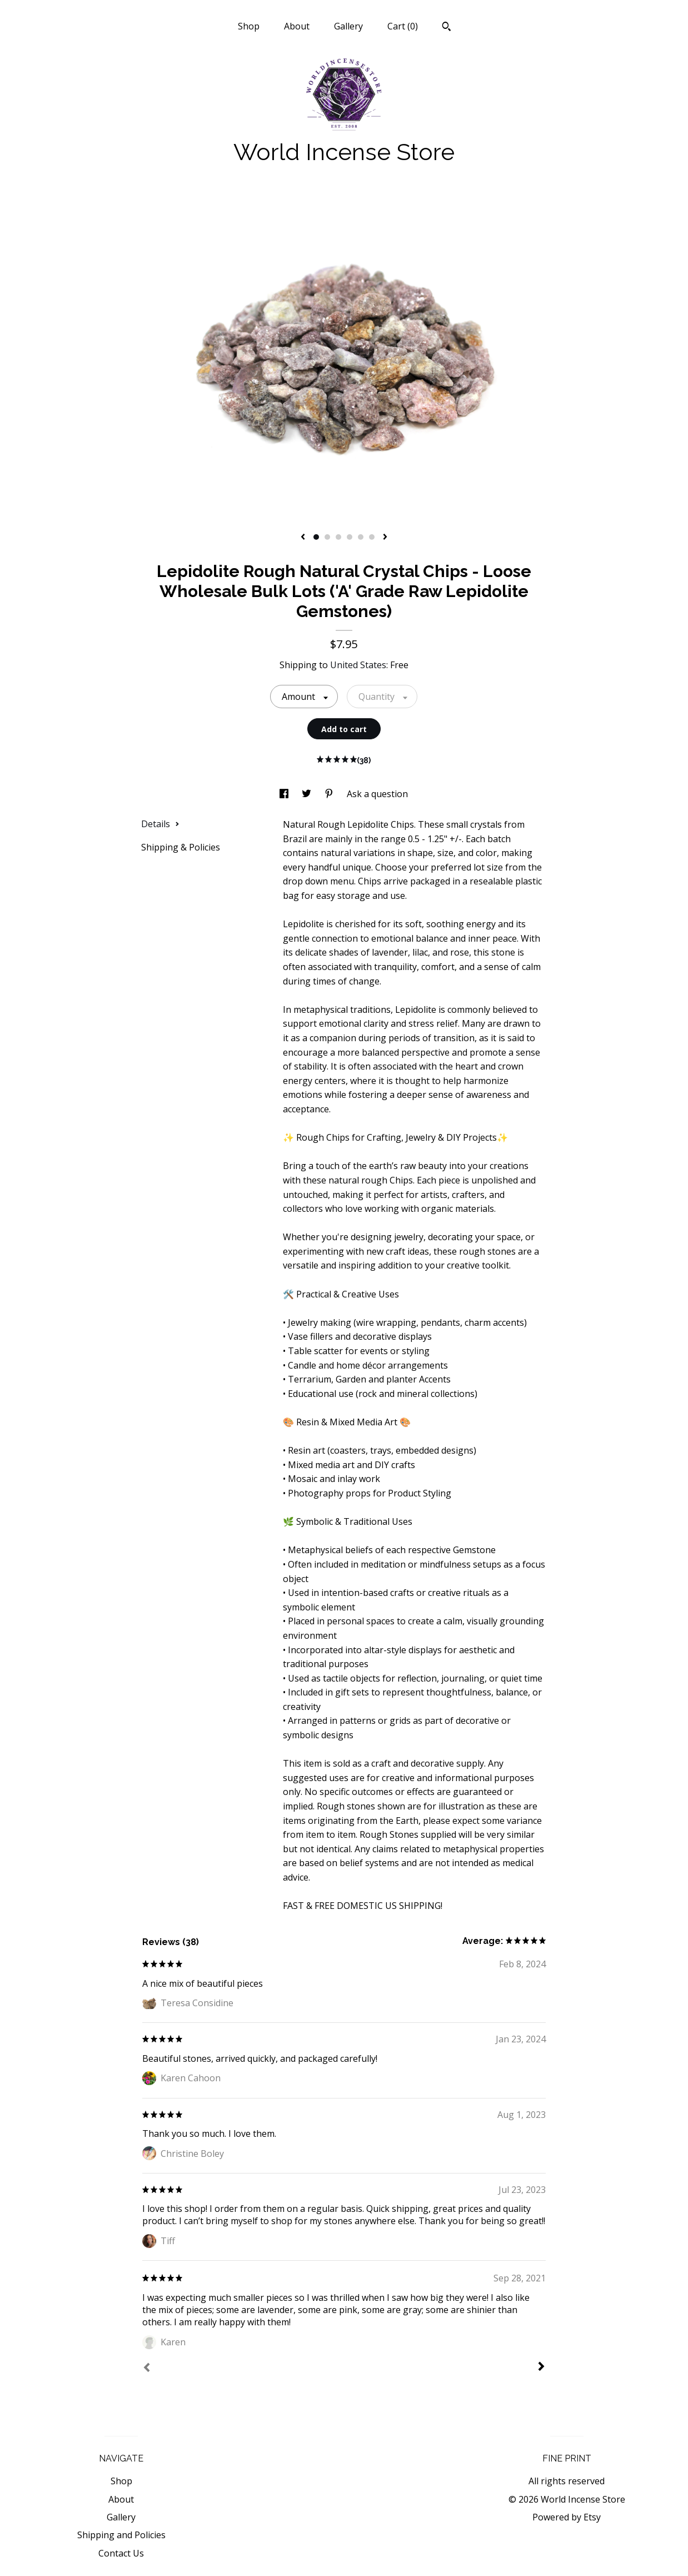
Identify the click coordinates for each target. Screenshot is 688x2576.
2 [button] (327, 537)
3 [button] (338, 537)
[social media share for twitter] (307, 794)
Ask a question (377, 794)
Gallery (348, 26)
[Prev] (146, 2369)
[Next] (541, 2367)
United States (358, 665)
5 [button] (360, 537)
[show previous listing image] (303, 537)
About (297, 26)
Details (160, 824)
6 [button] (372, 537)
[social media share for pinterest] (330, 794)
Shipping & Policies (180, 847)
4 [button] (349, 537)
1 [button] (316, 537)
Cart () (402, 26)
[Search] (446, 28)
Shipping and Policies (121, 2535)
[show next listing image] (385, 537)
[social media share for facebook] (285, 794)
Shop (249, 26)
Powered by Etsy (566, 2517)
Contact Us (121, 2553)
